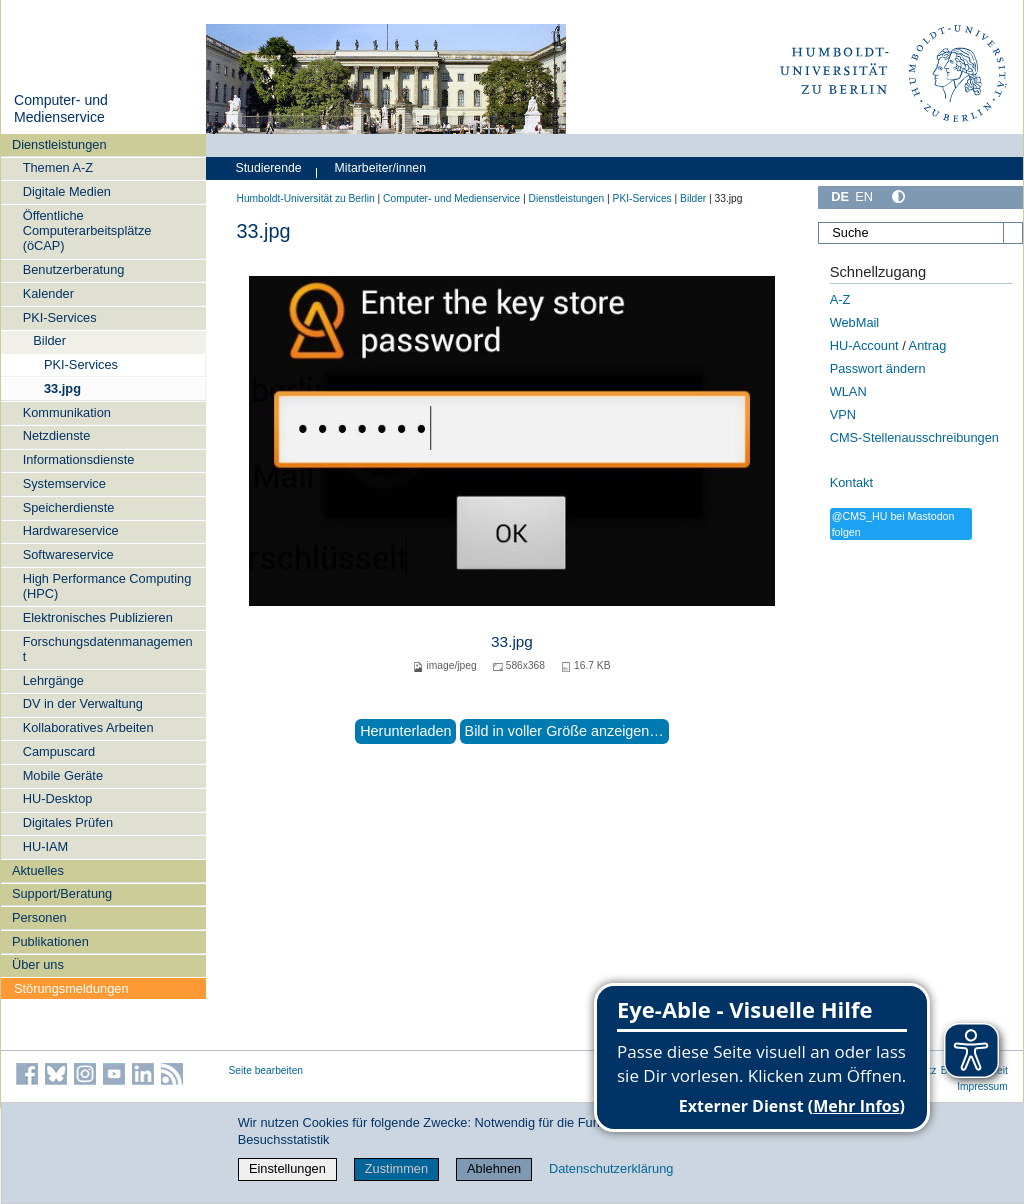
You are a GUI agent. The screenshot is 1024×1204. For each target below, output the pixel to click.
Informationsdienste (79, 459)
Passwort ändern (878, 368)
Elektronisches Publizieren (98, 617)
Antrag (928, 345)
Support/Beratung (62, 893)
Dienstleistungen (59, 144)
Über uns (38, 964)
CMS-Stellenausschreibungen (914, 437)
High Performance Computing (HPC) (107, 586)
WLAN (848, 391)
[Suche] (920, 233)
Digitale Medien (67, 191)
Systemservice (64, 483)
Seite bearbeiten (266, 1070)
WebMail (855, 322)
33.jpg (62, 388)
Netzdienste (57, 435)
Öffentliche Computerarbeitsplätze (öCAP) (87, 231)
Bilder (49, 340)
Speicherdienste (69, 507)
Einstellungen (287, 1168)
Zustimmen (396, 1168)
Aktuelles (38, 870)
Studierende (269, 168)
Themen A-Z (58, 167)
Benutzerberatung (74, 269)
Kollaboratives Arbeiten (88, 727)
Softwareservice (68, 554)
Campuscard (59, 751)
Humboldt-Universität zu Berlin (306, 198)
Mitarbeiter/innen (380, 168)
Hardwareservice (71, 530)
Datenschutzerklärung (611, 1168)
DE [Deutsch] (840, 196)
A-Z (840, 299)
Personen (39, 917)
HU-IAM (46, 846)
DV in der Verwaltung (83, 703)
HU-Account (864, 345)
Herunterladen (405, 731)
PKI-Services (60, 317)
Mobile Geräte (63, 775)
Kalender (48, 293)
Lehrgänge (53, 680)
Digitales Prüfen (68, 822)
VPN (843, 414)
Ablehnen (494, 1168)
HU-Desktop (58, 798)
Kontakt (851, 482)
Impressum (982, 1086)
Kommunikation (67, 412)
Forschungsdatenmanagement (108, 649)
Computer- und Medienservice (61, 109)
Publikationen (50, 941)
